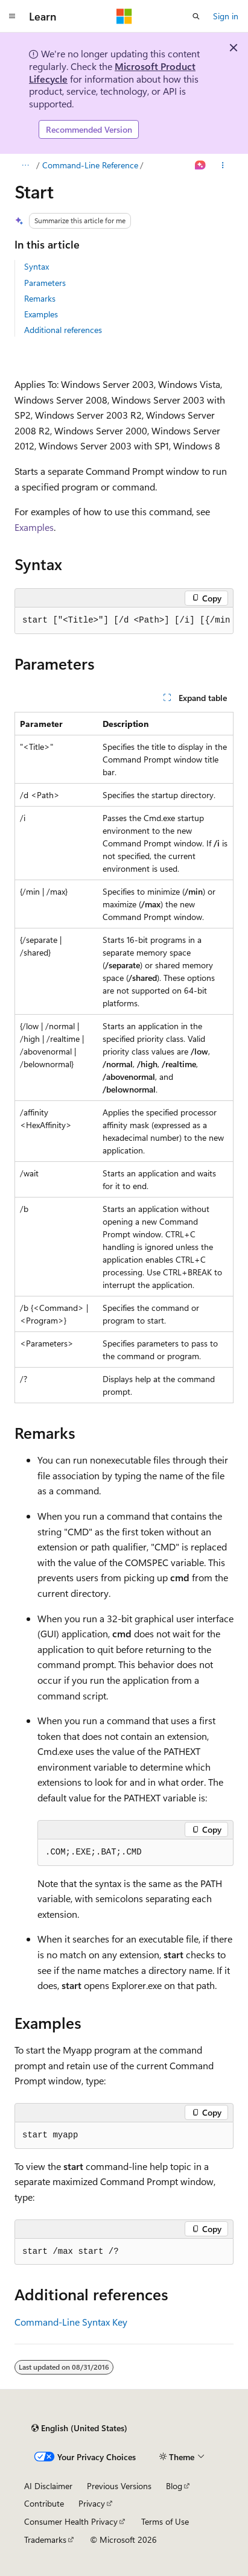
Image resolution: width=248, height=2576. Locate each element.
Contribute (44, 2503)
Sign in (225, 16)
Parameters (45, 282)
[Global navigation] (12, 16)
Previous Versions (119, 2486)
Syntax (36, 266)
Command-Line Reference (90, 165)
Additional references (63, 329)
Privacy (91, 2503)
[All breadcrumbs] (25, 165)
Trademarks (45, 2539)
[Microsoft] (124, 16)
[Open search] (196, 16)
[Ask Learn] (200, 165)
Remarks (40, 298)
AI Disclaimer (48, 2486)
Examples (41, 314)
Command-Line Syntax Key (70, 2321)
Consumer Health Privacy (71, 2521)
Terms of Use (165, 2521)
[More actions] (223, 165)
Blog (174, 2486)
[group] (124, 621)
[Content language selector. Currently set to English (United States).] (79, 2428)
